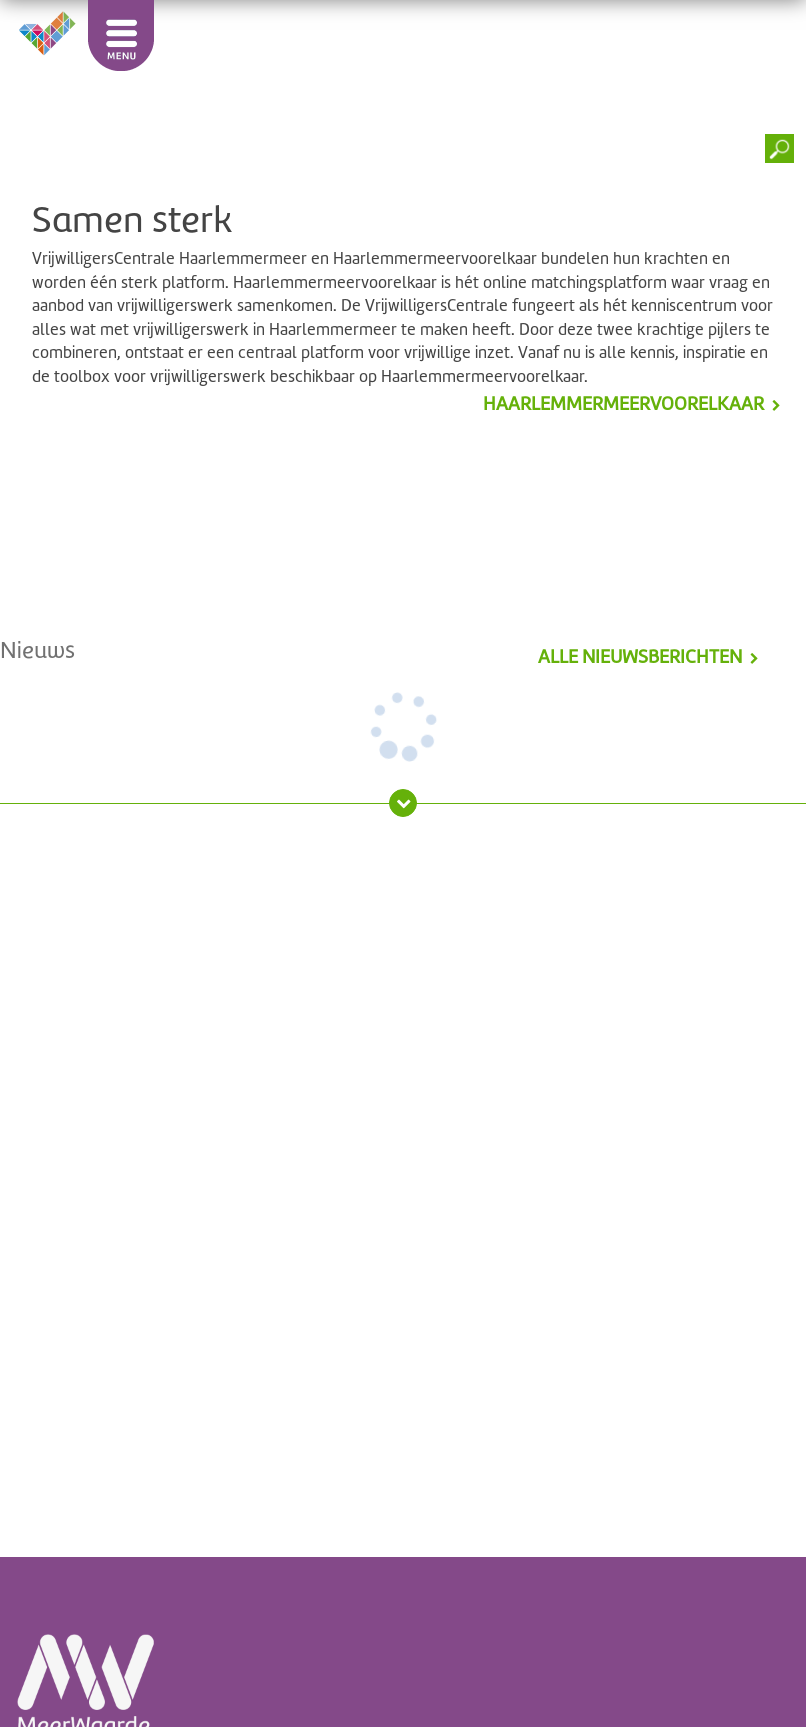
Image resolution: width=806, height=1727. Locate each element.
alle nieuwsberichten (640, 657)
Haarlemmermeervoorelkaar (623, 404)
